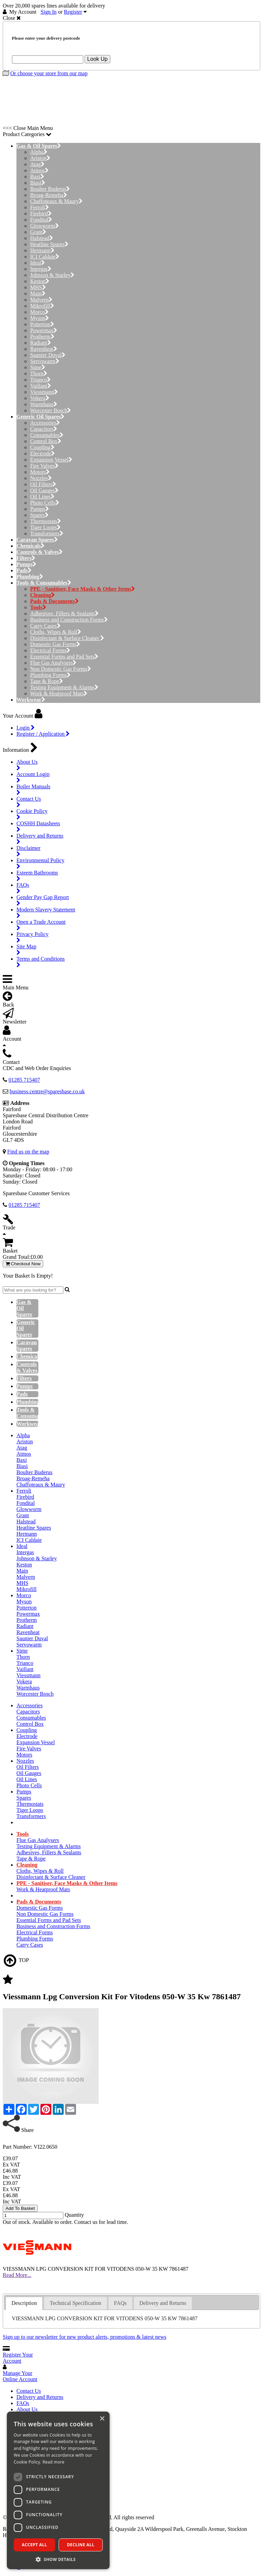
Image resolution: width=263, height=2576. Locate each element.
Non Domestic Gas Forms (60, 669)
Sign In (49, 12)
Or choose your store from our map (49, 73)
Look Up (97, 59)
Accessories (45, 423)
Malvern (41, 300)
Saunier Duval (47, 355)
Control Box (45, 441)
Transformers (46, 533)
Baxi (37, 176)
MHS (38, 287)
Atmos (39, 170)
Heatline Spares (49, 244)
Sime (37, 367)
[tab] (24, 2303)
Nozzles (41, 478)
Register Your (18, 2358)
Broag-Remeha (48, 195)
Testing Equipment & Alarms (64, 687)
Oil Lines (42, 496)
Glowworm (44, 226)
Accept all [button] (34, 2545)
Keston (39, 281)
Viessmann (44, 392)
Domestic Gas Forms (55, 644)
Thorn (38, 373)
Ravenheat (43, 349)
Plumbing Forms (50, 675)
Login (25, 728)
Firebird (41, 213)
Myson (39, 318)
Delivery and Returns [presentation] (162, 2303)
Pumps (39, 509)
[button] (58, 2559)
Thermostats (45, 521)
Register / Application (43, 734)
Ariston (40, 158)
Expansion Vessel (51, 460)
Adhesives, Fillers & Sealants (64, 613)
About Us (27, 2409)
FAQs (22, 2403)
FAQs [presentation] (120, 2303)
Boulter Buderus (50, 189)
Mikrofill (42, 306)
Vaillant (40, 386)
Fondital (41, 220)
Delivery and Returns (39, 2397)
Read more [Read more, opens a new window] (53, 2462)
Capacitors (43, 429)
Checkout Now (22, 1263)
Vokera (39, 398)
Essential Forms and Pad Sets (64, 656)
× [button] (101, 2418)
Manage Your (20, 2376)
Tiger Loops (45, 527)
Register (73, 12)
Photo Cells (44, 503)
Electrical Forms (50, 650)
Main (38, 293)
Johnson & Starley (52, 275)
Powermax (43, 330)
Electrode (42, 453)
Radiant (40, 343)
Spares (39, 515)
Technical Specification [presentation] (75, 2303)
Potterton (42, 324)
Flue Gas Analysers (53, 663)
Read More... (17, 2275)
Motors (40, 472)
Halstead (41, 238)
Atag (37, 164)
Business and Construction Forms (69, 620)
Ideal (37, 263)
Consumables (46, 435)
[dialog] (58, 2490)
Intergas (40, 269)
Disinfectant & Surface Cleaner (67, 638)
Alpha (38, 152)
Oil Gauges (44, 490)
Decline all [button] (81, 2545)
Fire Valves (44, 466)
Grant (38, 232)
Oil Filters (43, 484)
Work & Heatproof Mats (58, 693)
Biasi (37, 183)
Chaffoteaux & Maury (56, 201)
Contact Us (28, 2391)
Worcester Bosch (50, 410)
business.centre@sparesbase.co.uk (47, 1091)
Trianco (40, 380)
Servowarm (44, 361)
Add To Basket (20, 2208)
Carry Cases (45, 626)
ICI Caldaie (44, 256)
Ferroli (39, 207)
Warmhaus (43, 404)
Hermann (42, 250)
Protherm (42, 336)
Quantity (74, 2215)
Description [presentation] (24, 2303)
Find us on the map (28, 1151)
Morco (39, 312)
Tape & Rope (46, 681)
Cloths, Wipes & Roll (55, 632)
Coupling (42, 447)
